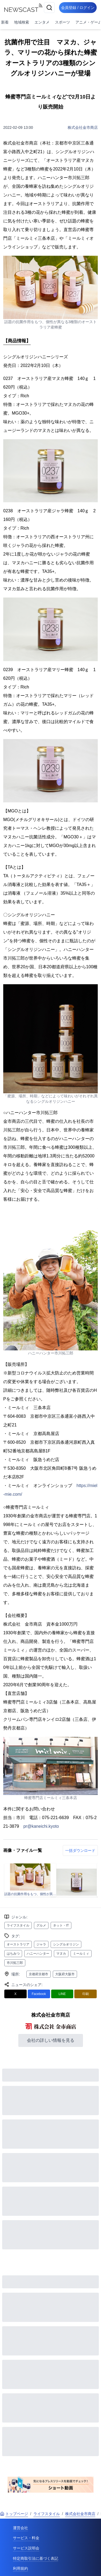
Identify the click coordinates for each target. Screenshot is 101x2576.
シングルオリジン (66, 1944)
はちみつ (13, 1953)
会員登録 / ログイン (78, 7)
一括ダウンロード (80, 1850)
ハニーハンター (38, 1953)
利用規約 (20, 2568)
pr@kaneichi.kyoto (41, 1826)
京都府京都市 (38, 1974)
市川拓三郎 (15, 1963)
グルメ (41, 1925)
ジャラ (41, 1944)
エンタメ (42, 22)
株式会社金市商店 (83, 127)
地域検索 (21, 22)
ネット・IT (61, 1925)
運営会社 (20, 2528)
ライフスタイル (18, 1925)
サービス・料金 (26, 2538)
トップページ (14, 2514)
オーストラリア (18, 1944)
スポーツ (62, 22)
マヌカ (61, 1953)
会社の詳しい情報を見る (50, 2040)
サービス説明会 (26, 2548)
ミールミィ (81, 1953)
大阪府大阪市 (65, 1974)
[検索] (49, 7)
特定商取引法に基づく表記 (35, 2558)
